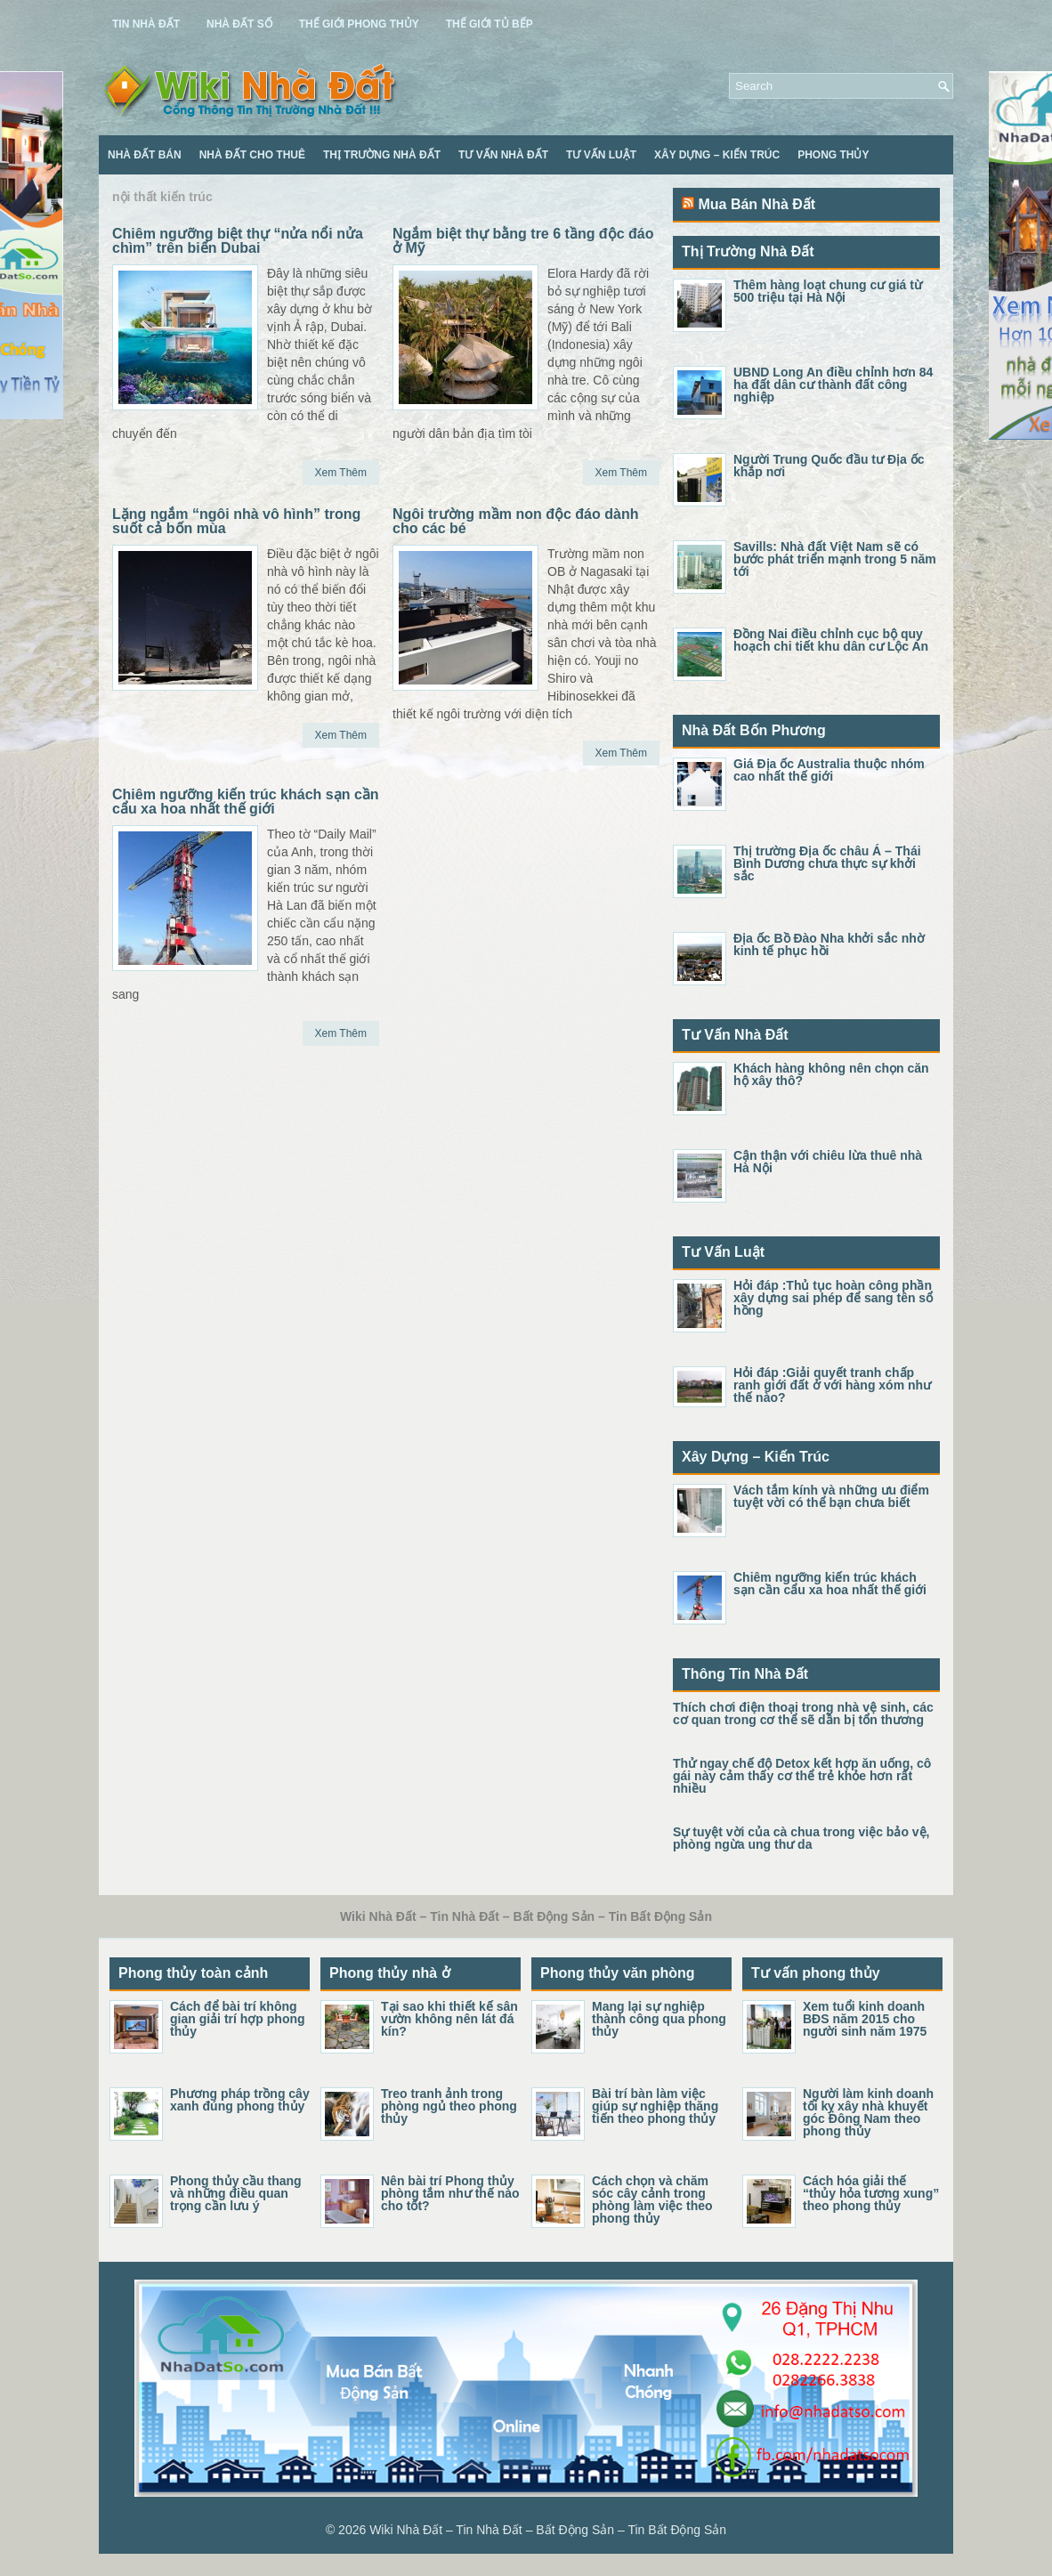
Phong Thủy (833, 155)
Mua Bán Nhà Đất (756, 204)
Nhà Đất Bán (145, 155)
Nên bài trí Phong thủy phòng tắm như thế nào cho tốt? (450, 2193)
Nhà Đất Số (239, 24)
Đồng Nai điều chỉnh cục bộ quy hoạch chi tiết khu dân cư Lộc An (830, 640)
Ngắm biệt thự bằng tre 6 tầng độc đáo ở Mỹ (522, 240)
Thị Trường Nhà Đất (382, 155)
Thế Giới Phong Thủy (359, 24)
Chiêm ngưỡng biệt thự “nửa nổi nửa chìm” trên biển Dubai (237, 240)
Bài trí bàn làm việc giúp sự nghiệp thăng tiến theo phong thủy (655, 2106)
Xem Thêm (341, 472)
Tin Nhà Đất (146, 24)
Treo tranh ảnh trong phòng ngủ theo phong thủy (449, 2106)
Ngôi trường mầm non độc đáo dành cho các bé (515, 521)
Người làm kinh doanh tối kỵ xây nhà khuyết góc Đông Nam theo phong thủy (868, 2112)
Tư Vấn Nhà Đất (503, 155)
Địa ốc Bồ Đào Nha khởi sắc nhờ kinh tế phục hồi (829, 944)
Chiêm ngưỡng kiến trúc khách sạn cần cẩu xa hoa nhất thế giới (245, 801)
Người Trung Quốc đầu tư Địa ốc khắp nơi (828, 465)
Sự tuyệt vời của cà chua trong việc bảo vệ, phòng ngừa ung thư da (801, 1838)
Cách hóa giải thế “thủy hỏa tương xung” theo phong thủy (871, 2193)
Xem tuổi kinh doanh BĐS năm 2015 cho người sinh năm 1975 (865, 2018)
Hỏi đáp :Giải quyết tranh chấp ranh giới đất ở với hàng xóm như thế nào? (832, 1385)
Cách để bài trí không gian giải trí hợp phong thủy (237, 2018)
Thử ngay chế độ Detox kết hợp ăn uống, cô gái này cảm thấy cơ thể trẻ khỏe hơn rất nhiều (802, 1775)
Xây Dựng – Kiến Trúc (717, 155)
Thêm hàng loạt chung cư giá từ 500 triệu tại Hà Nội (827, 291)
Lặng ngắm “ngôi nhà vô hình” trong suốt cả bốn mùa (236, 521)
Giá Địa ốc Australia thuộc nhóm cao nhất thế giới (829, 770)
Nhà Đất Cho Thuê (252, 155)
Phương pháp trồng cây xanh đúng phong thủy (240, 2099)
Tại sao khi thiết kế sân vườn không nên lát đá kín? (449, 2018)
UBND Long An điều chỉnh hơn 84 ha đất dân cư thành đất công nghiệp (833, 384)
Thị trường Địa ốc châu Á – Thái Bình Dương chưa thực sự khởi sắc (827, 863)
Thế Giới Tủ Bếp (489, 24)
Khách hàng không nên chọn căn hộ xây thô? (831, 1074)
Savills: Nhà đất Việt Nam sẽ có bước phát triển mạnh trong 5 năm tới (834, 559)
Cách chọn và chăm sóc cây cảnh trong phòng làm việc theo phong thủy (652, 2199)
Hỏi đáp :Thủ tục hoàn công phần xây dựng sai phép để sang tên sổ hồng (833, 1297)
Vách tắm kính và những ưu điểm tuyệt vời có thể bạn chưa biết (831, 1496)
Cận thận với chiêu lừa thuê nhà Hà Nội (827, 1161)
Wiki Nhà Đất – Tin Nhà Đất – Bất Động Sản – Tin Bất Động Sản (547, 2530)
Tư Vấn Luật (601, 155)
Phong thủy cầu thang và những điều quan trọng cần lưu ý (236, 2193)
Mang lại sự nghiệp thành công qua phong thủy (659, 2018)
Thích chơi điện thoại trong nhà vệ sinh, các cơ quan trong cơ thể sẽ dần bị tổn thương (803, 1713)
